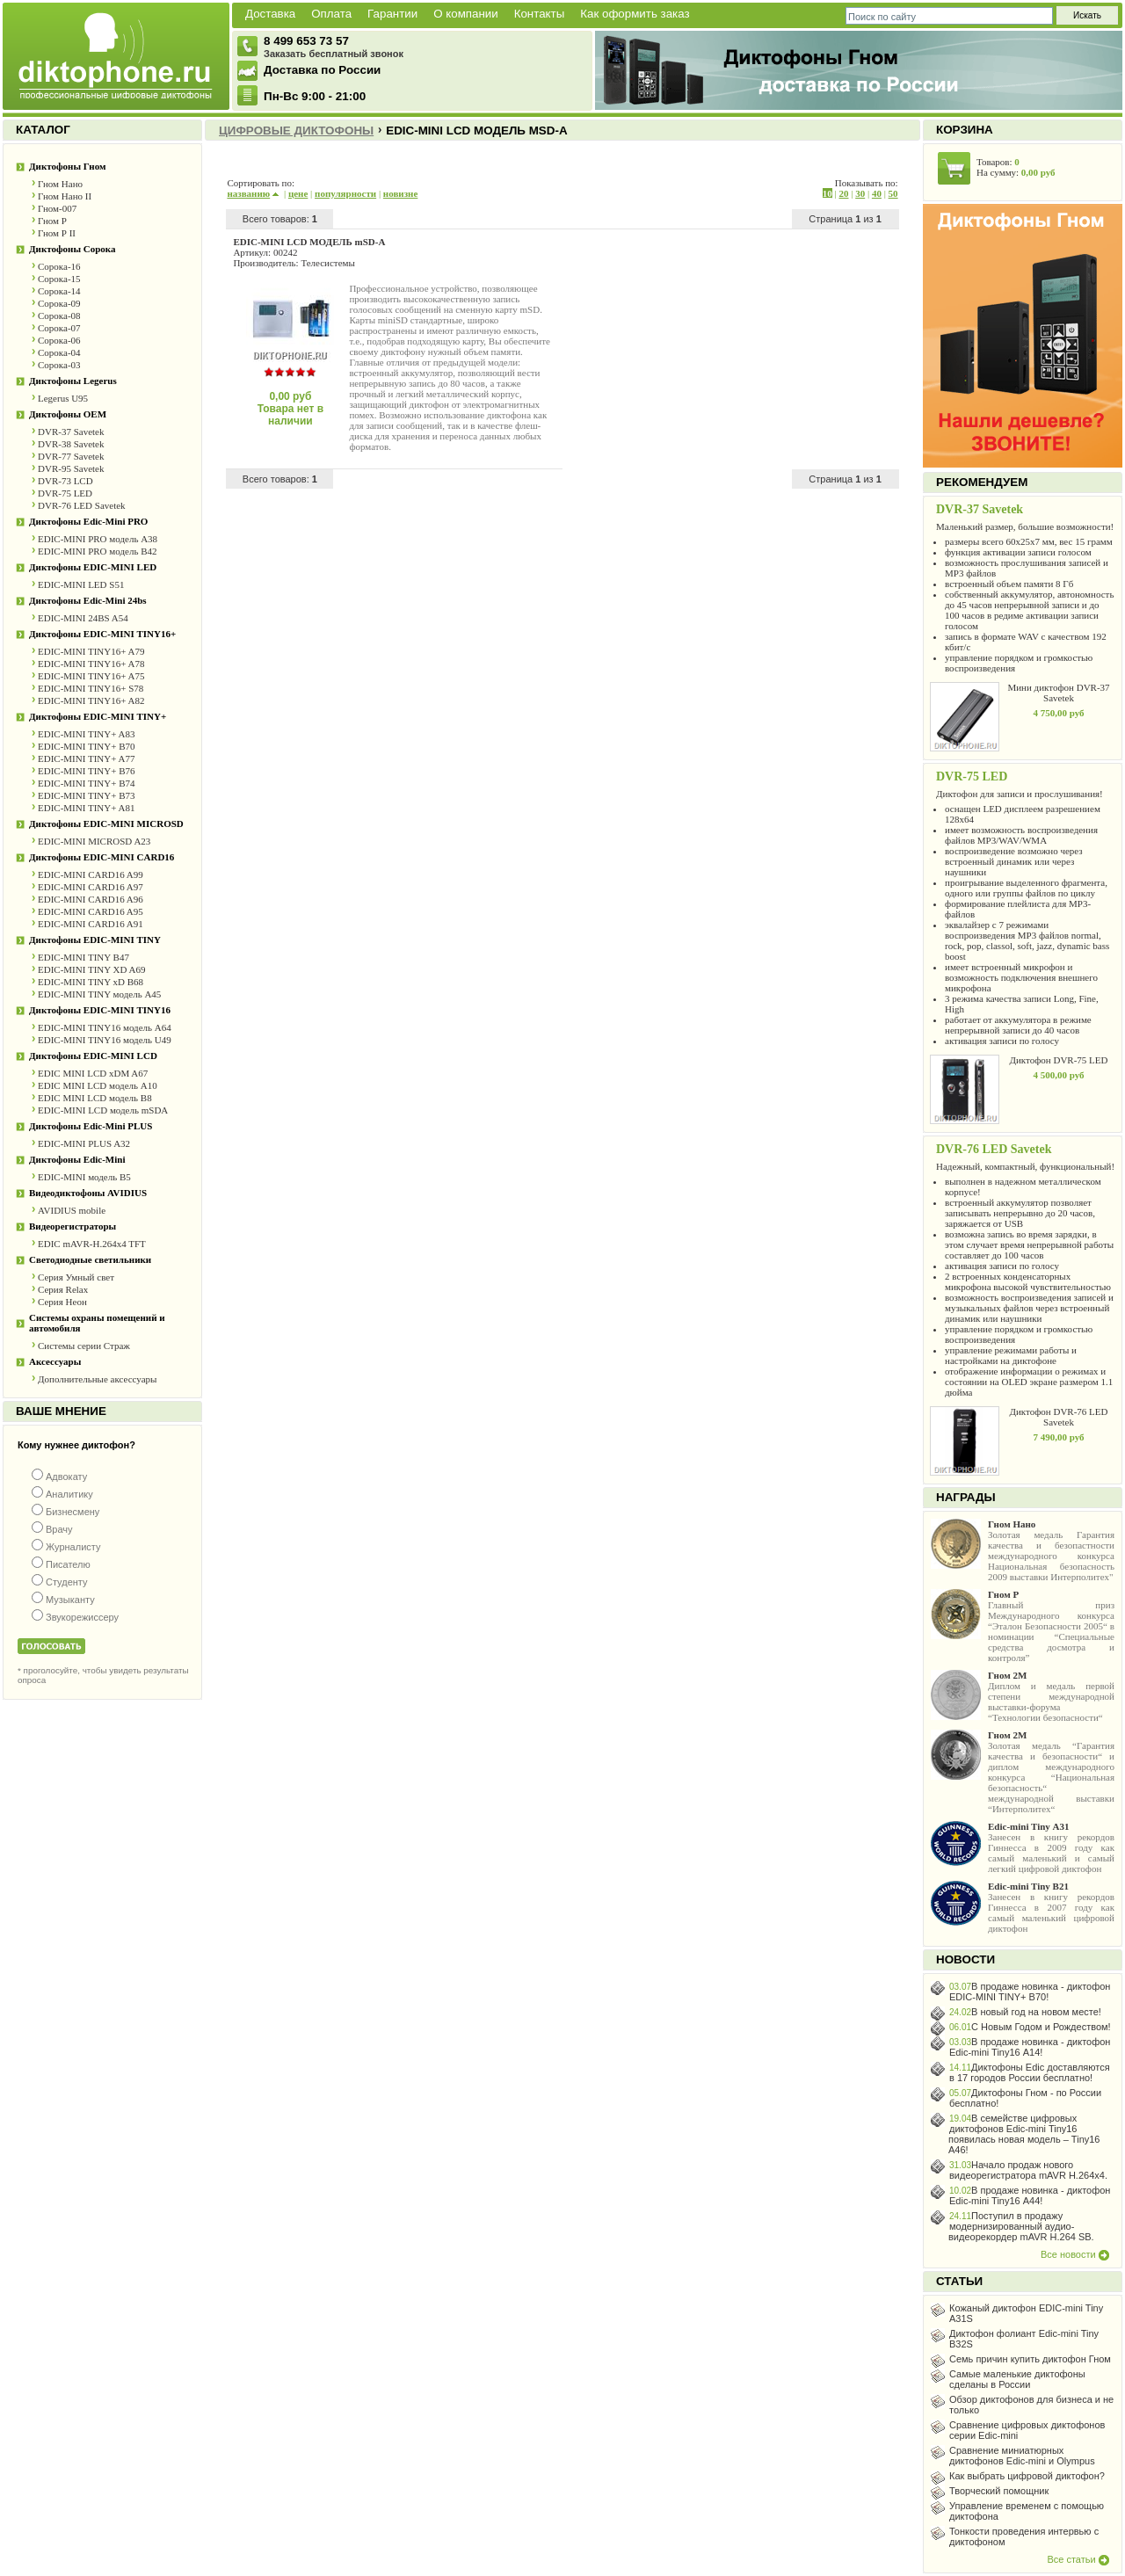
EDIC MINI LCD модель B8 (95, 1097)
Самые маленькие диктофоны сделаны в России (1017, 2379)
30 (860, 193)
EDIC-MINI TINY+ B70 (86, 746)
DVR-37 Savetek (71, 431)
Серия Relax (63, 1289)
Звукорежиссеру (82, 1617)
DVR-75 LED (65, 493)
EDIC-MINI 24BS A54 (83, 618)
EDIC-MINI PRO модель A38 (97, 538)
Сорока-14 (59, 291)
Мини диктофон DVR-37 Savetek (1058, 692)
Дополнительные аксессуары (97, 1379)
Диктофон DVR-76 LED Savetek (1058, 1416)
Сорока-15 (59, 278)
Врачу (59, 1529)
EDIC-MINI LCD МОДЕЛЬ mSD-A (309, 241)
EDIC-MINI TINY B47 (83, 957)
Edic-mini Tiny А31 (1029, 1826)
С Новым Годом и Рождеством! (1041, 2026)
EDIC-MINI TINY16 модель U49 (104, 1039)
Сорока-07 (59, 328)
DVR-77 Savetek (71, 456)
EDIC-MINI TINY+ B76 (86, 771)
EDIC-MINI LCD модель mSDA (103, 1110)
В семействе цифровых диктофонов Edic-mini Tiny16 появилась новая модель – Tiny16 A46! (1024, 2134)
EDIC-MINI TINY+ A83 (86, 734)
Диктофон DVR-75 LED (1058, 1060)
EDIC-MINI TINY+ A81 (86, 807)
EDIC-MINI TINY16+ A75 (91, 676)
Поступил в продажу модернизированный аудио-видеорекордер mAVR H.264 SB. (1021, 2226)
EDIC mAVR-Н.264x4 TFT (92, 1243)
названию (253, 193)
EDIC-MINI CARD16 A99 (90, 874)
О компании (465, 13)
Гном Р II (57, 233)
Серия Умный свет (76, 1277)
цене (298, 193)
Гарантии (392, 13)
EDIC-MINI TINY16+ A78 (91, 663)
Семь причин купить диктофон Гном (1030, 2359)
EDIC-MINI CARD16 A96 (90, 899)
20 (843, 193)
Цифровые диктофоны (296, 130)
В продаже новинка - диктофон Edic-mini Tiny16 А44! (1029, 2195)
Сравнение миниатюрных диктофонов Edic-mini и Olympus (1022, 2455)
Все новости (1075, 2254)
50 (893, 193)
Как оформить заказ (634, 13)
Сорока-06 (59, 340)
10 (827, 193)
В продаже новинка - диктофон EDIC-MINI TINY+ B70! (1029, 1991)
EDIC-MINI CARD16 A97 (90, 887)
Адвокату (66, 1476)
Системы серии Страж (84, 1345)
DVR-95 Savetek (71, 468)
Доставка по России (322, 69)
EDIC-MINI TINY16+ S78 (90, 688)
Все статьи (1077, 2559)
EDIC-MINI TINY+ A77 (86, 758)
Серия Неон (62, 1301)
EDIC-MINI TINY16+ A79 (91, 651)
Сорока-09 (59, 303)
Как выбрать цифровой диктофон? (1027, 2476)
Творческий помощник (999, 2490)
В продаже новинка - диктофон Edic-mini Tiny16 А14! (1029, 2046)
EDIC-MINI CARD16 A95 (90, 911)
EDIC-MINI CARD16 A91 (90, 923)
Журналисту (73, 1547)
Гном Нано (60, 183)
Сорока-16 (59, 266)
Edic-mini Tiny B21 (1028, 1886)
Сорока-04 (59, 352)
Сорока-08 (59, 315)
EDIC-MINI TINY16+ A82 (91, 700)
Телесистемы (328, 263)
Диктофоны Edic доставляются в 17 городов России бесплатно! (1029, 2072)
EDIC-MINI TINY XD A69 (92, 969)
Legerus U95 (63, 398)
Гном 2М (1007, 1675)
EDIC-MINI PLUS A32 (84, 1143)
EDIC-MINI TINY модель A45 (99, 994)
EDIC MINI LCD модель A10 (97, 1085)
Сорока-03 (59, 364)
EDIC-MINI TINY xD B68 (90, 981)
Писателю (68, 1564)
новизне (400, 193)
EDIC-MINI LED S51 (81, 584)
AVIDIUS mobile (71, 1210)
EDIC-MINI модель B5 (84, 1177)
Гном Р (52, 220)
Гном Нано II (64, 196)
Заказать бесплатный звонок (333, 53)
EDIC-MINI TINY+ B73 (86, 795)
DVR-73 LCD (65, 480)
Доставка (270, 13)
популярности (345, 193)
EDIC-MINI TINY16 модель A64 (104, 1027)
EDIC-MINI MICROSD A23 (94, 841)
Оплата (331, 13)
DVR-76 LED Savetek (82, 505)
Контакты (539, 13)
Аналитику (69, 1494)
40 (877, 193)
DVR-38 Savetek (71, 444)
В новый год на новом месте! (1036, 2011)
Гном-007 (57, 208)
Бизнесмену (72, 1511)
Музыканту (70, 1599)
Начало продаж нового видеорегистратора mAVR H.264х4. (1028, 2170)
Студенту (67, 1582)
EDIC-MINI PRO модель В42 (97, 551)
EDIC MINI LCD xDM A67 (93, 1073)
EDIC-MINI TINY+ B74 (86, 783)
